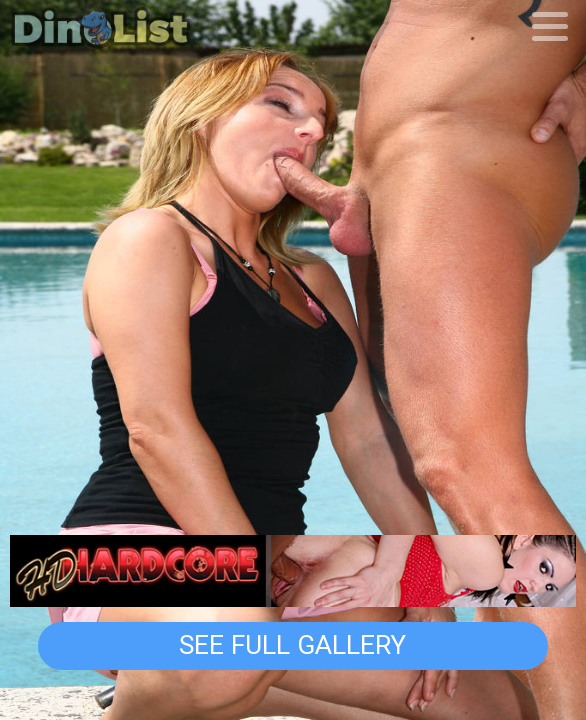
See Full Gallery (292, 645)
